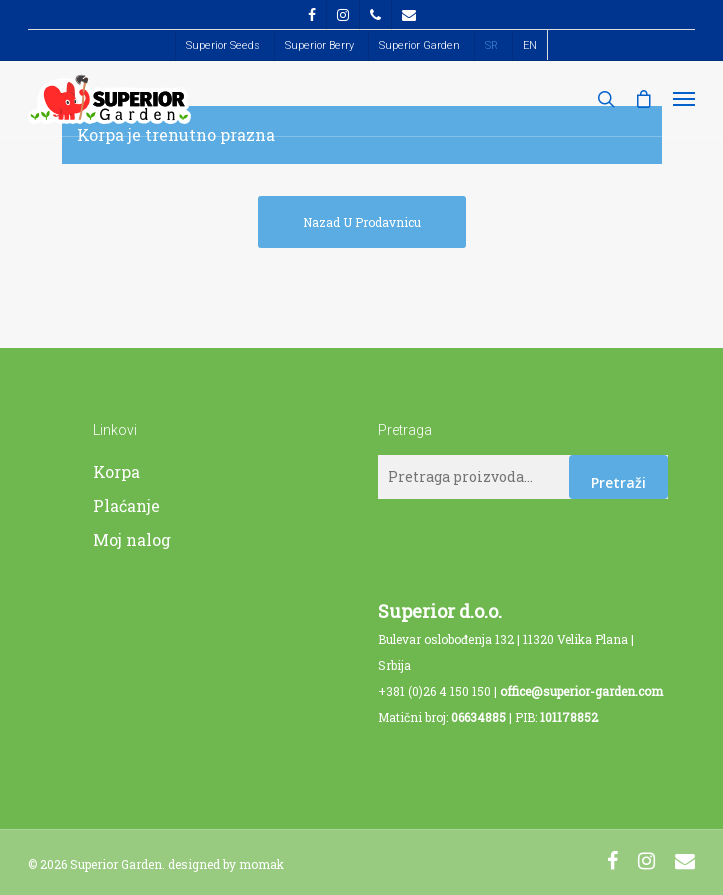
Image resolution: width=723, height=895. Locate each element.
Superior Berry (319, 45)
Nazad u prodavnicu (362, 222)
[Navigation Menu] (684, 99)
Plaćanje (126, 505)
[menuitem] (491, 45)
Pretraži (618, 482)
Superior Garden (419, 45)
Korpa (116, 471)
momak (261, 864)
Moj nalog (132, 539)
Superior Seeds (223, 45)
